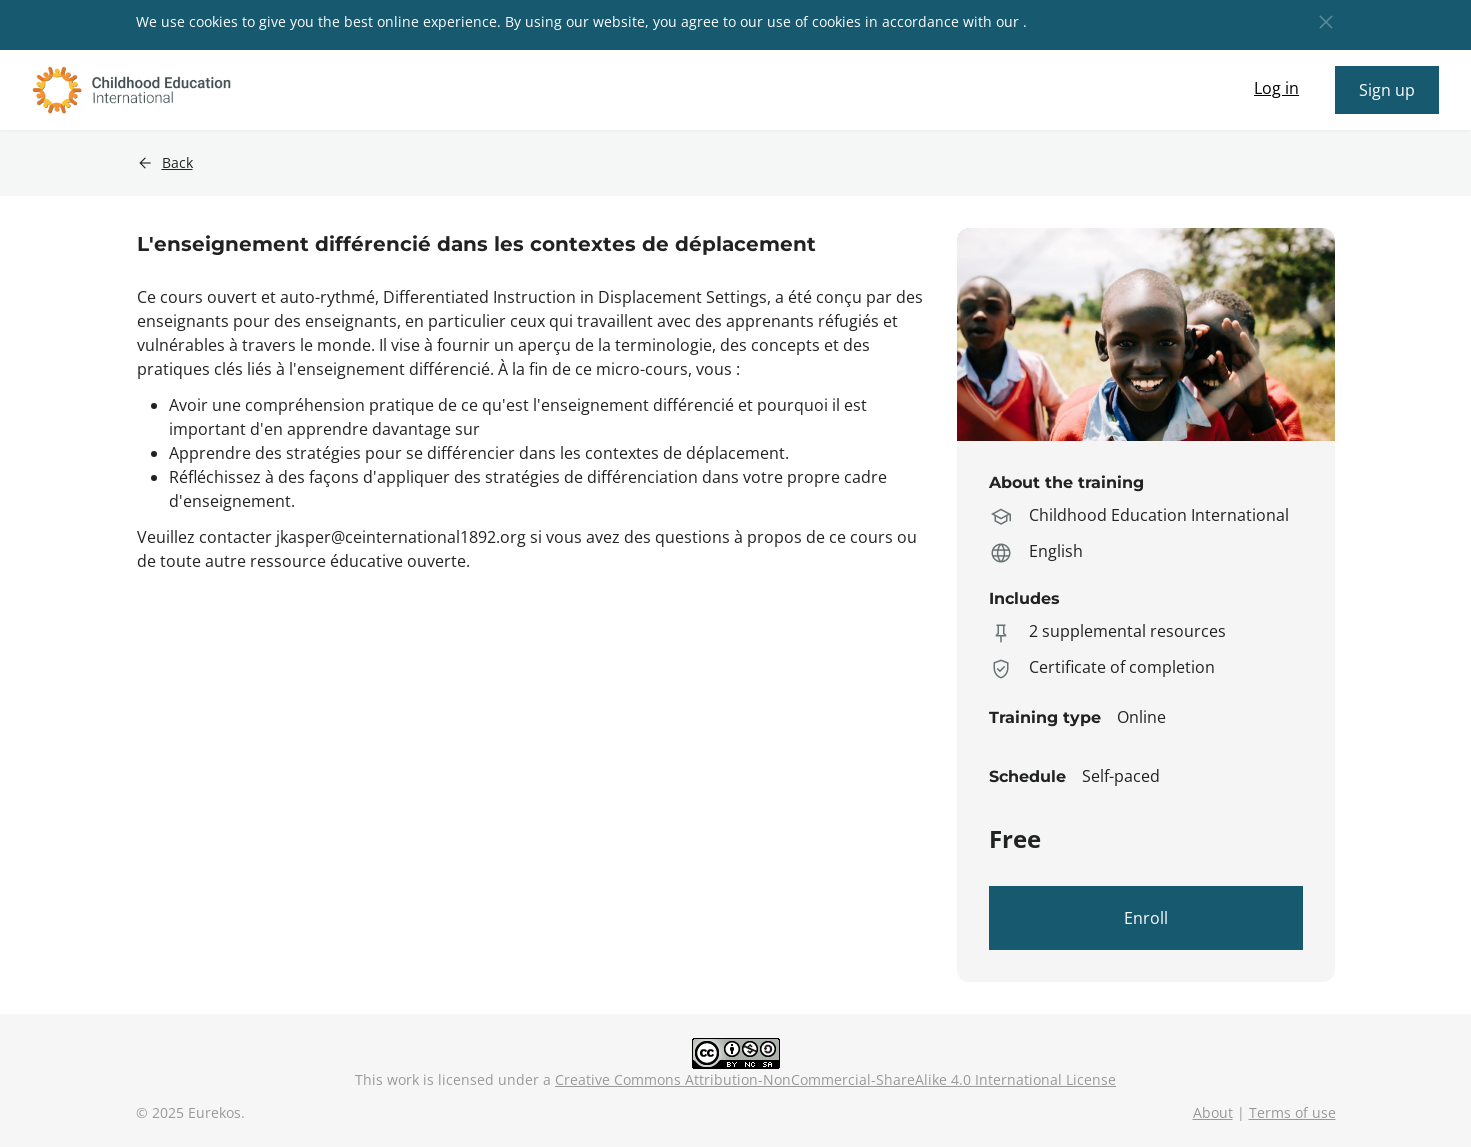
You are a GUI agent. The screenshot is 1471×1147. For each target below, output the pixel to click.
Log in (1276, 88)
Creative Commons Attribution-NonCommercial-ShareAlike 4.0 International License (835, 1079)
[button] (1326, 22)
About (1213, 1112)
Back (177, 163)
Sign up (1387, 90)
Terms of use (1292, 1112)
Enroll (1146, 918)
